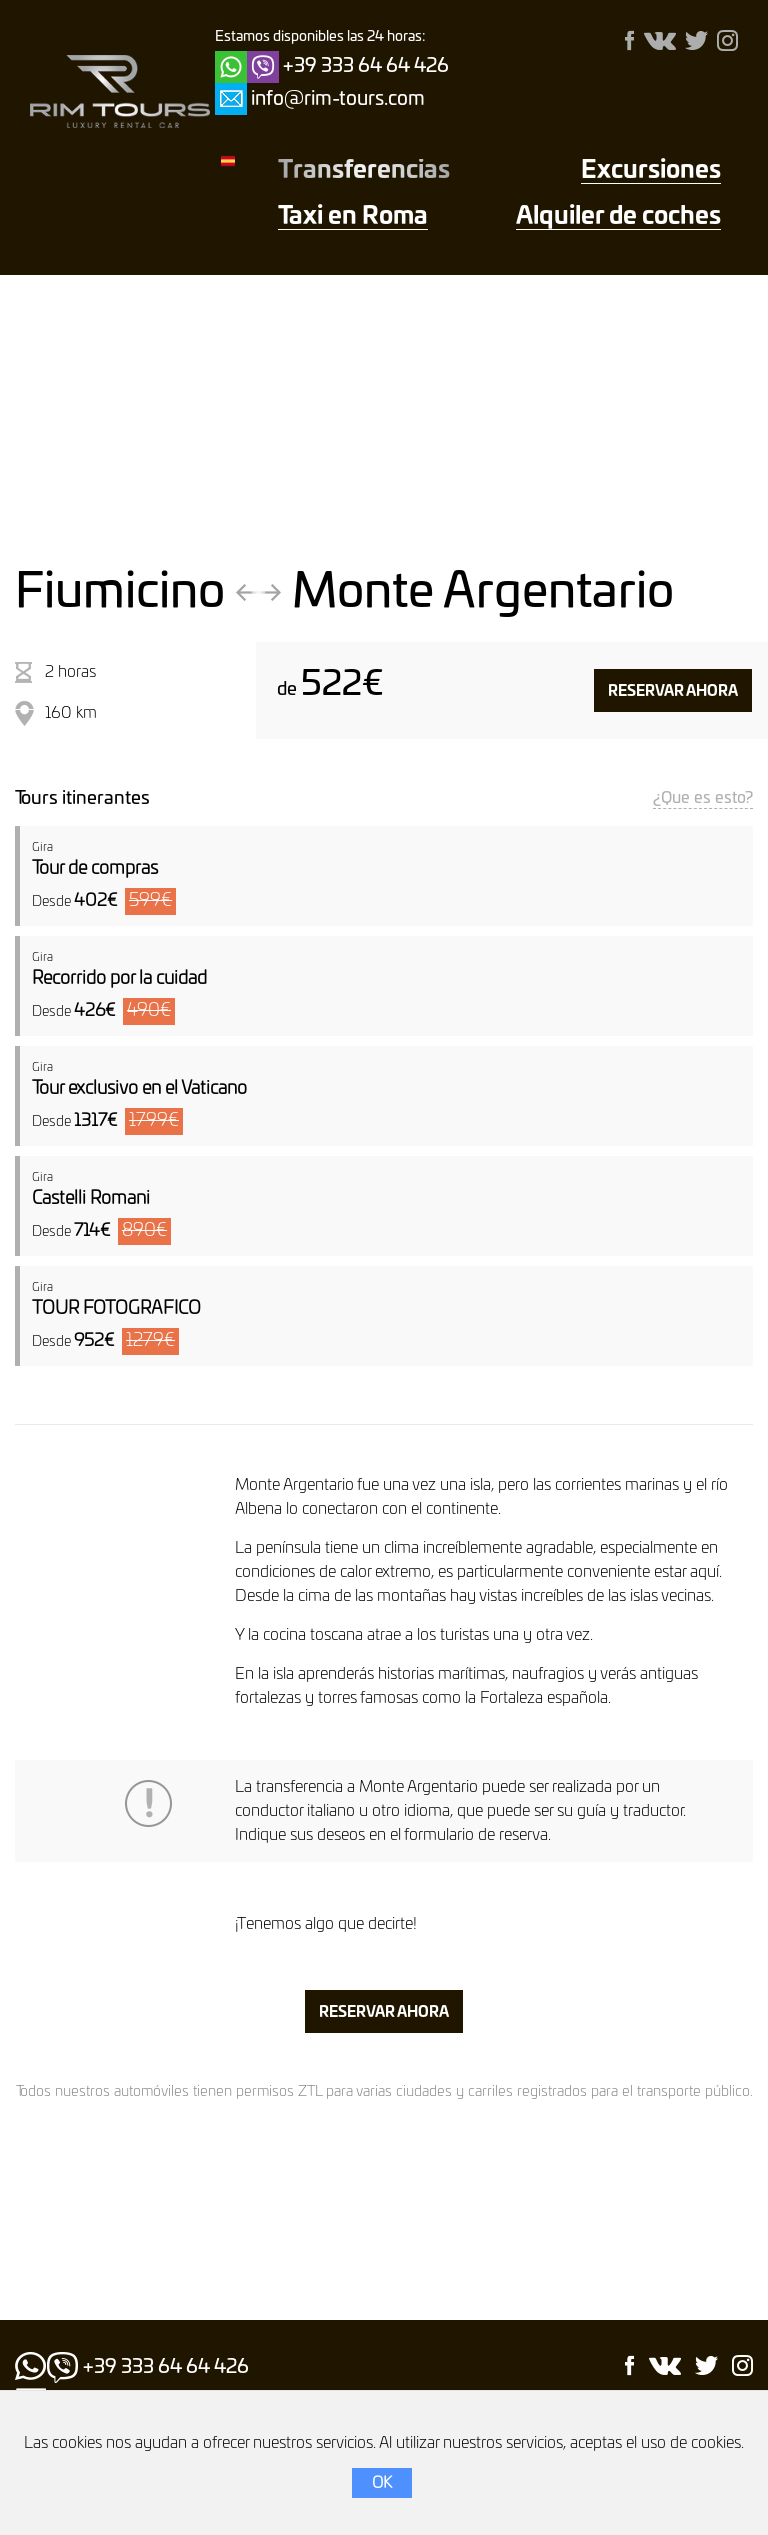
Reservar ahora (673, 691)
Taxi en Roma (353, 217)
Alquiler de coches (618, 217)
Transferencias (364, 171)
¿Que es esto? (703, 798)
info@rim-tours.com (338, 99)
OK (382, 2483)
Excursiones (651, 171)
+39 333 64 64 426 (366, 66)
